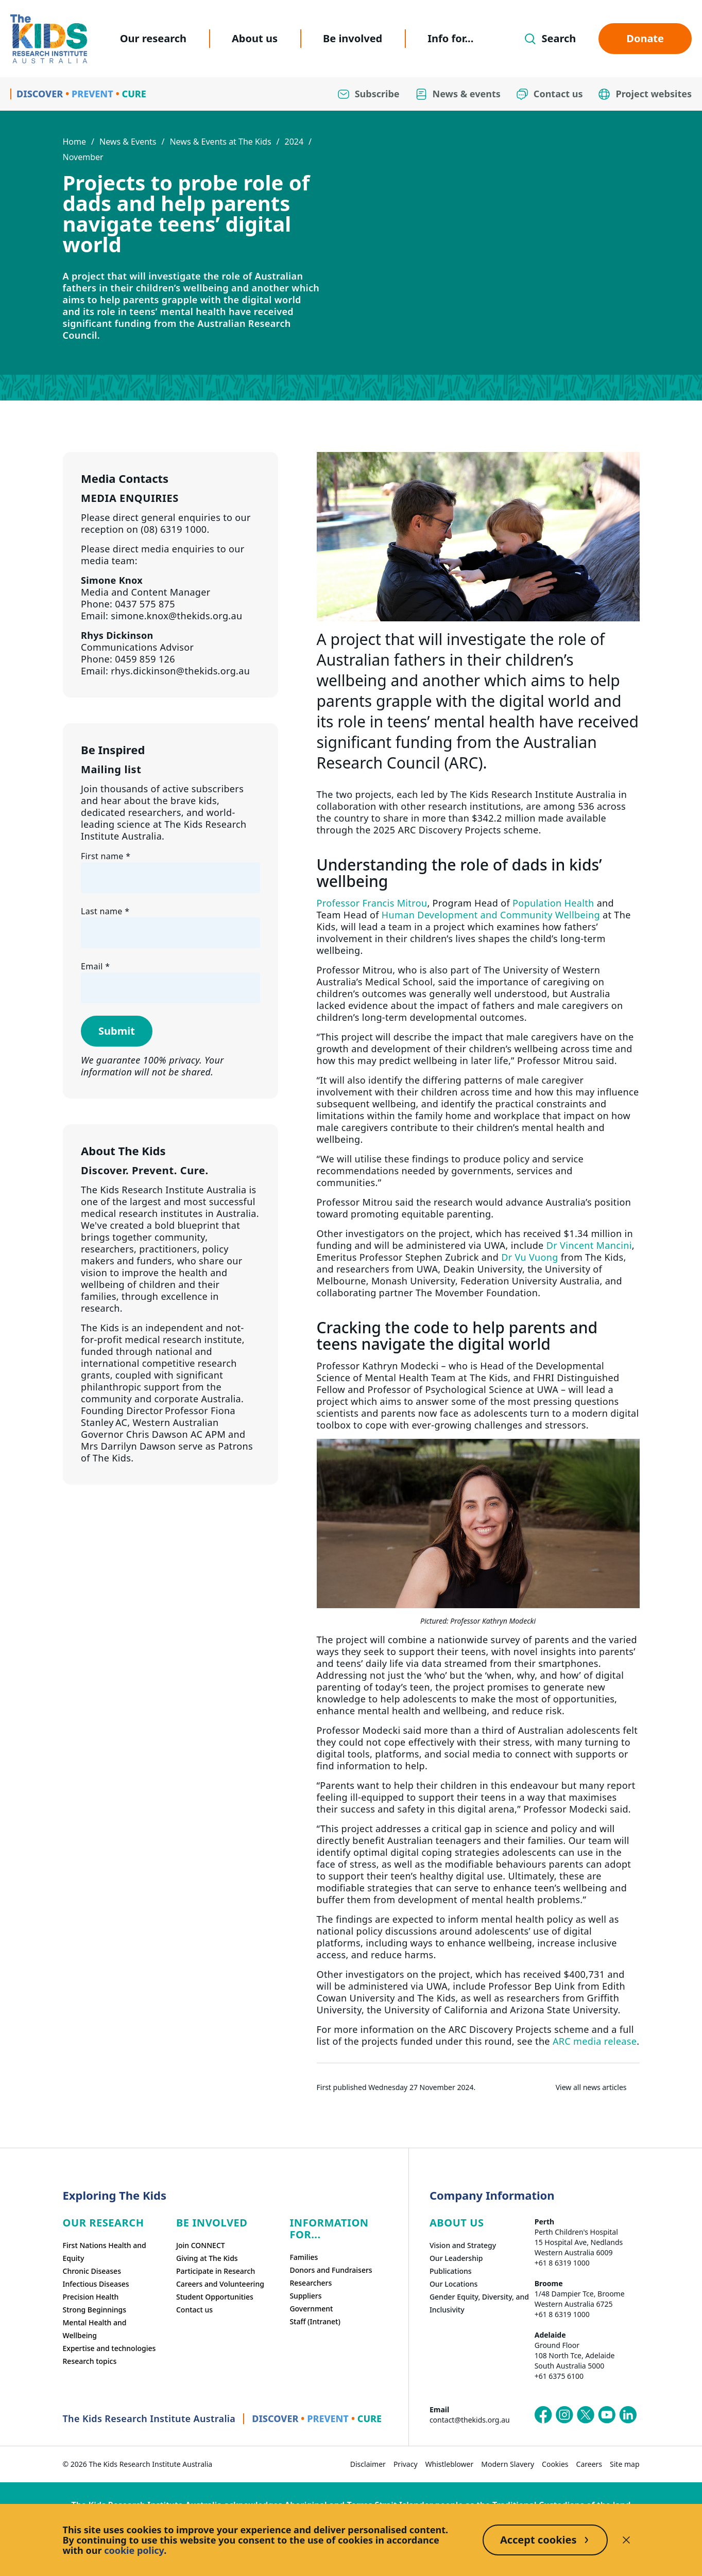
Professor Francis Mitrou (372, 903)
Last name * (105, 911)
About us (255, 38)
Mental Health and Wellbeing (95, 2329)
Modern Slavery (507, 2464)
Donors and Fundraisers (330, 2270)
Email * (95, 966)
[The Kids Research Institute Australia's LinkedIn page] (628, 2415)
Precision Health (91, 2297)
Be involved (352, 38)
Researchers (310, 2283)
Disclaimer (368, 2464)
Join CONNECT (200, 2245)
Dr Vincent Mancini (589, 1245)
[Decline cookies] (626, 2540)
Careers (589, 2464)
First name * (105, 856)
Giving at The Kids (207, 2258)
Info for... (450, 38)
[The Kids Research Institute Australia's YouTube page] (606, 2415)
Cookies (555, 2464)
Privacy (405, 2464)
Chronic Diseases (92, 2271)
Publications (451, 2271)
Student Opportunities (214, 2297)
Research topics (90, 2361)
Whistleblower (449, 2464)
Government (311, 2308)
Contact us (194, 2309)
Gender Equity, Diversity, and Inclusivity (479, 2303)
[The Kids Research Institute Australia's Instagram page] (564, 2415)
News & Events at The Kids (220, 141)
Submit (116, 1031)
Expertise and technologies (109, 2348)
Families (303, 2257)
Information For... (328, 2228)
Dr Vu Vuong (529, 1257)
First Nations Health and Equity (104, 2251)
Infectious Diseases (96, 2284)
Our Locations (454, 2284)
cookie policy (134, 2550)
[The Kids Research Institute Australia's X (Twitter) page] (585, 2415)
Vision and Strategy (463, 2245)
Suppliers (305, 2296)
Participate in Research (215, 2271)
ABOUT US (457, 2223)
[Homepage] (48, 38)
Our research (153, 38)
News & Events (128, 141)
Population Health (553, 903)
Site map (624, 2464)
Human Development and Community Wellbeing (491, 915)
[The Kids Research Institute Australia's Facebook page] (543, 2415)
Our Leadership (456, 2258)
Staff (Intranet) (314, 2321)
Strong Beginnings (95, 2309)
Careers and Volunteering (220, 2284)
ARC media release (595, 2041)
